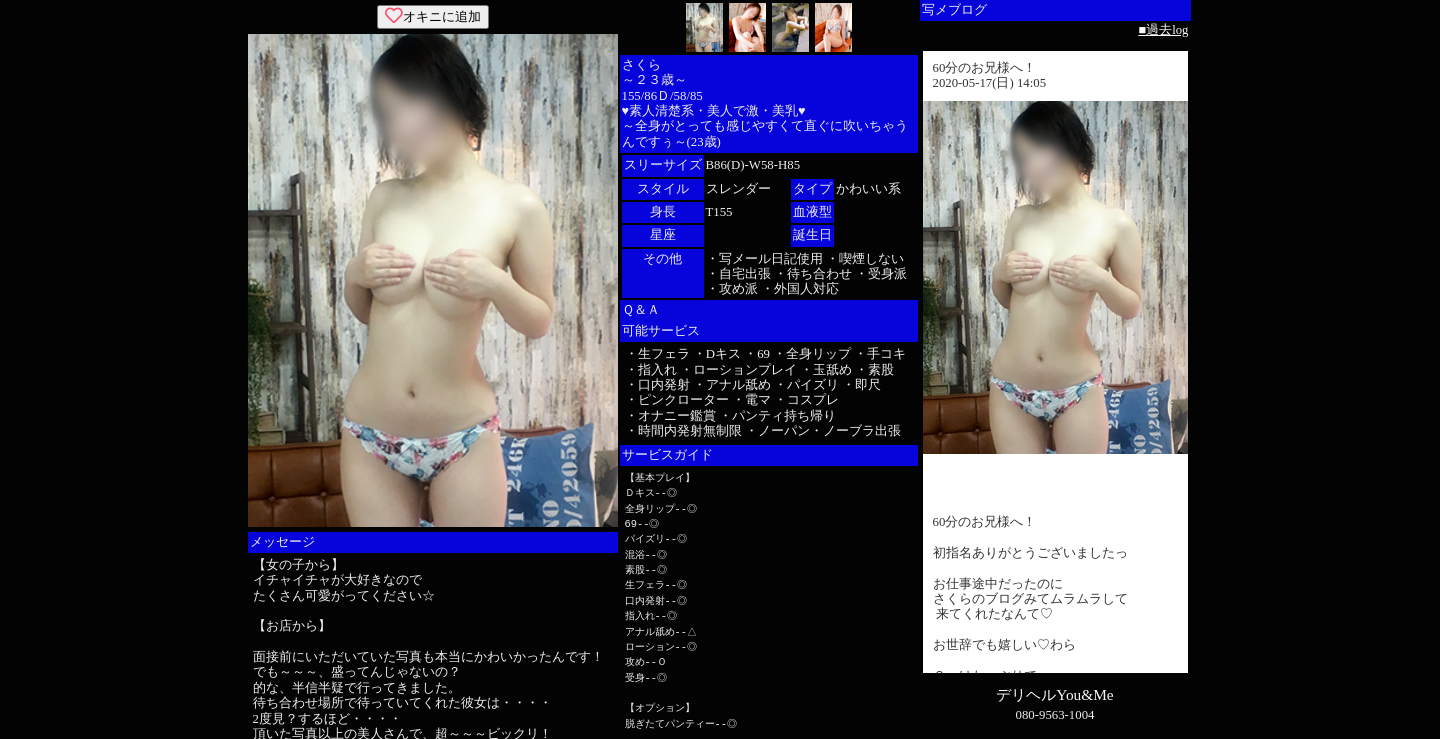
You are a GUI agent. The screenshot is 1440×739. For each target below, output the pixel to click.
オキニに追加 (433, 16)
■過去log (1163, 30)
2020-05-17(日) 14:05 (990, 83)
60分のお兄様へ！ (985, 68)
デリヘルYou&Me (1054, 694)
